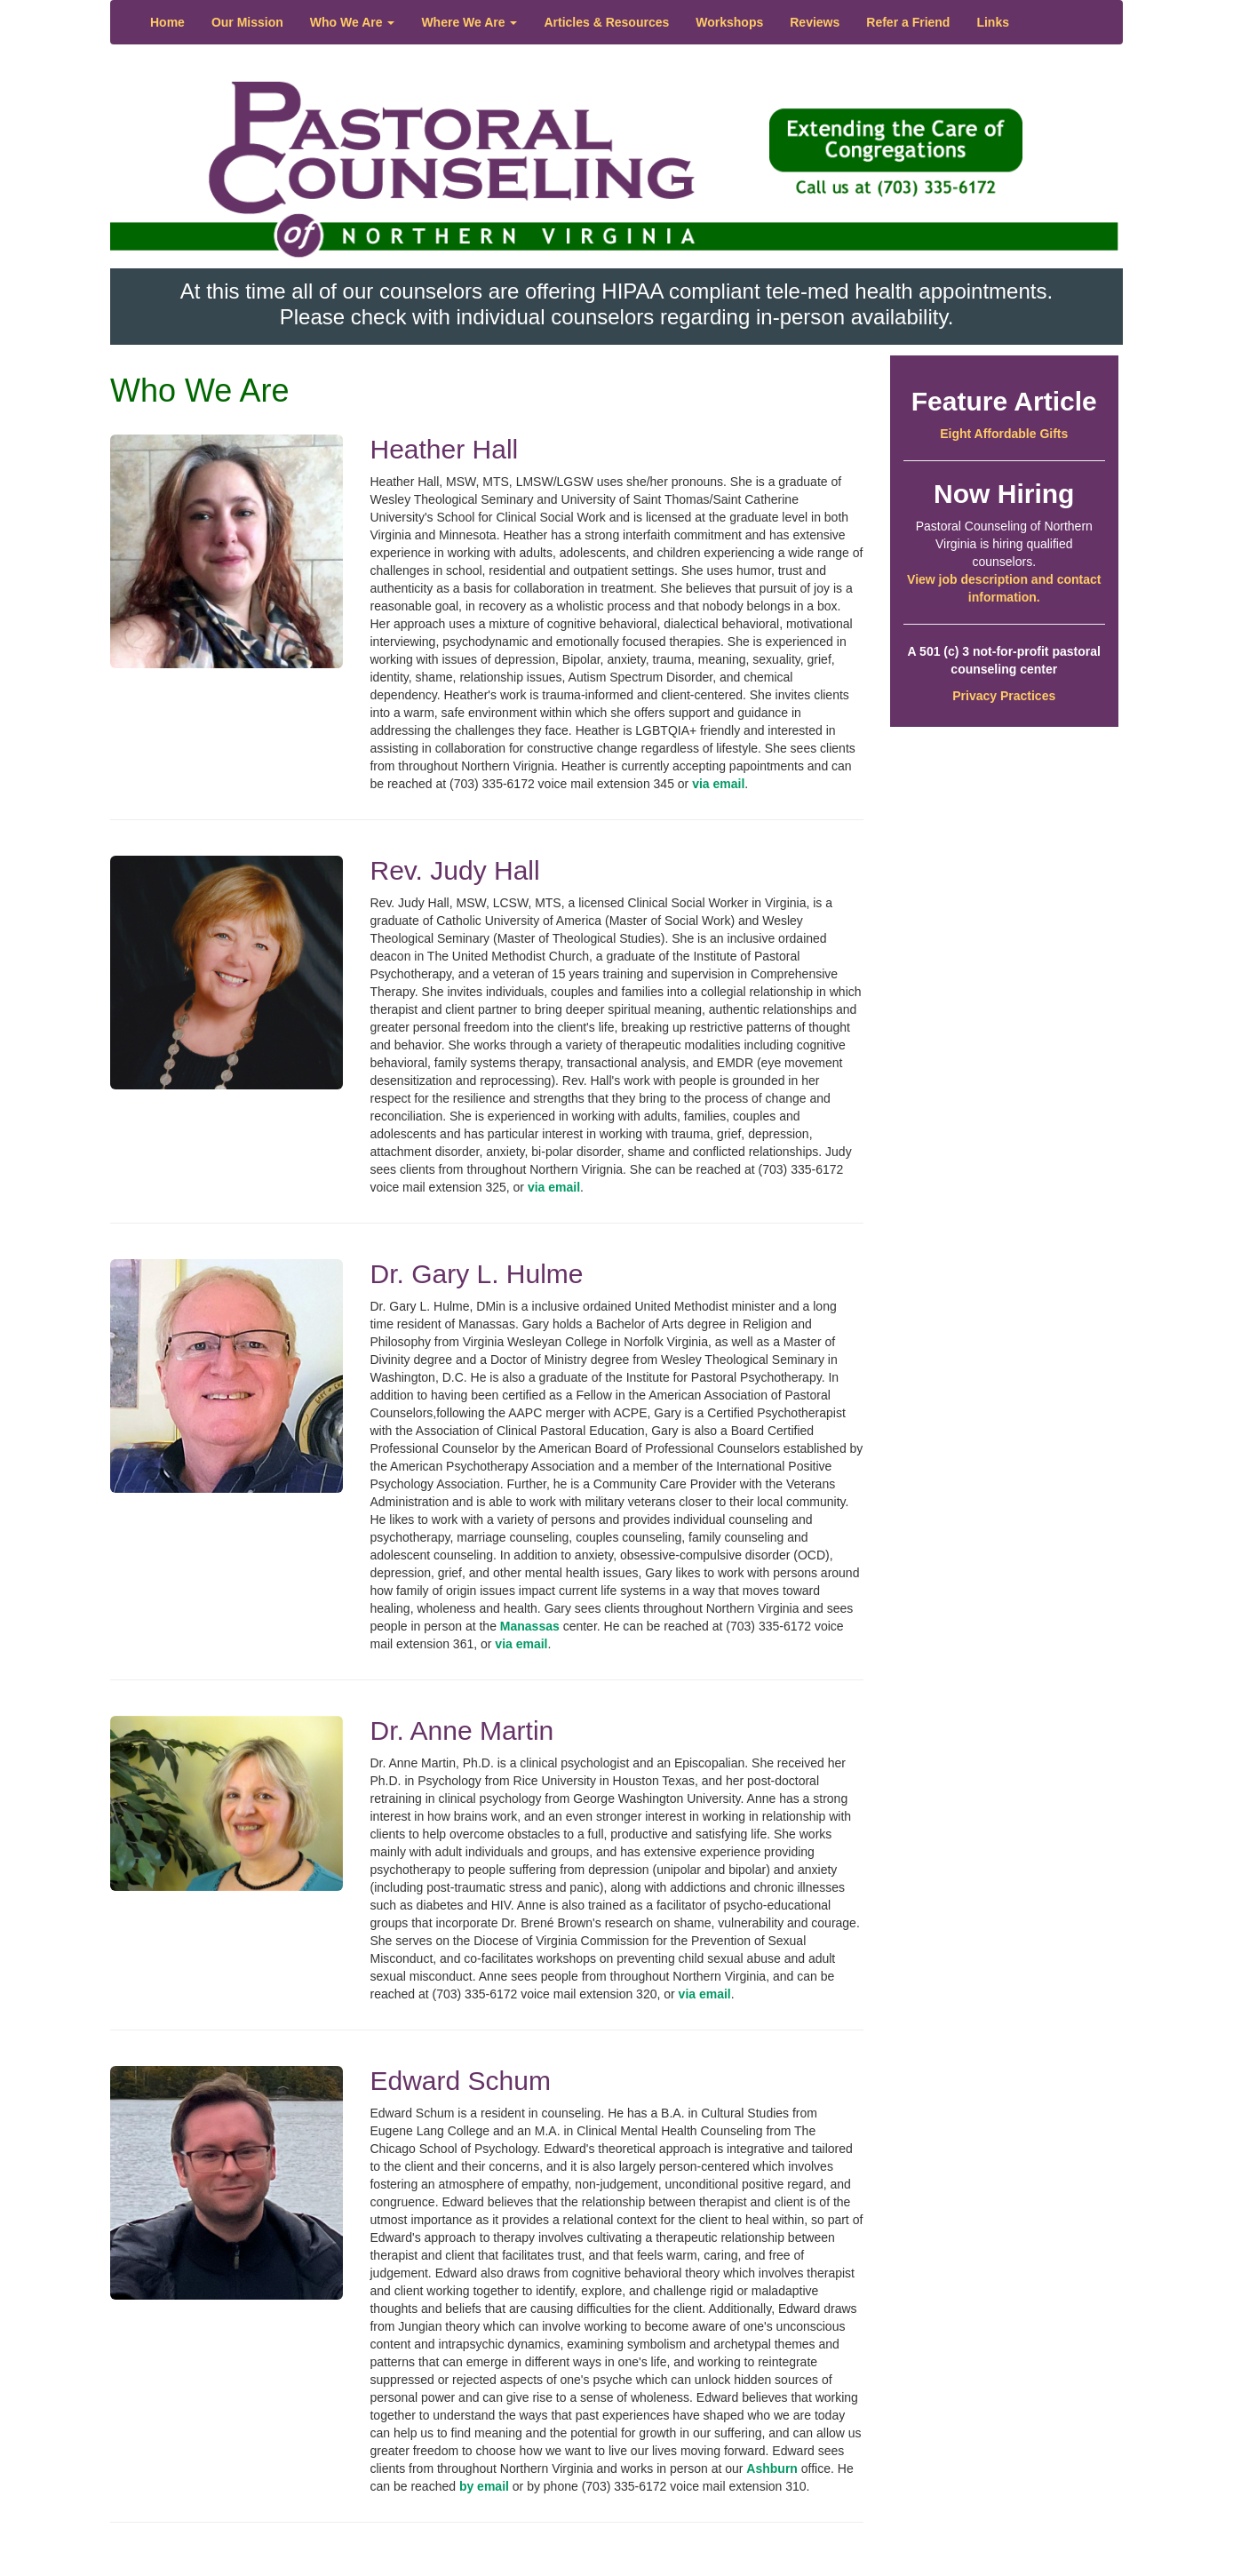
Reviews (814, 22)
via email (718, 784)
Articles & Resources (606, 22)
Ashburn (772, 2468)
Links (992, 22)
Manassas (530, 1626)
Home (167, 22)
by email (484, 2486)
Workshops (729, 22)
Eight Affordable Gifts (1004, 434)
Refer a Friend (908, 22)
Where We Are (469, 22)
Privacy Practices (1003, 696)
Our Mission (247, 22)
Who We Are (352, 22)
